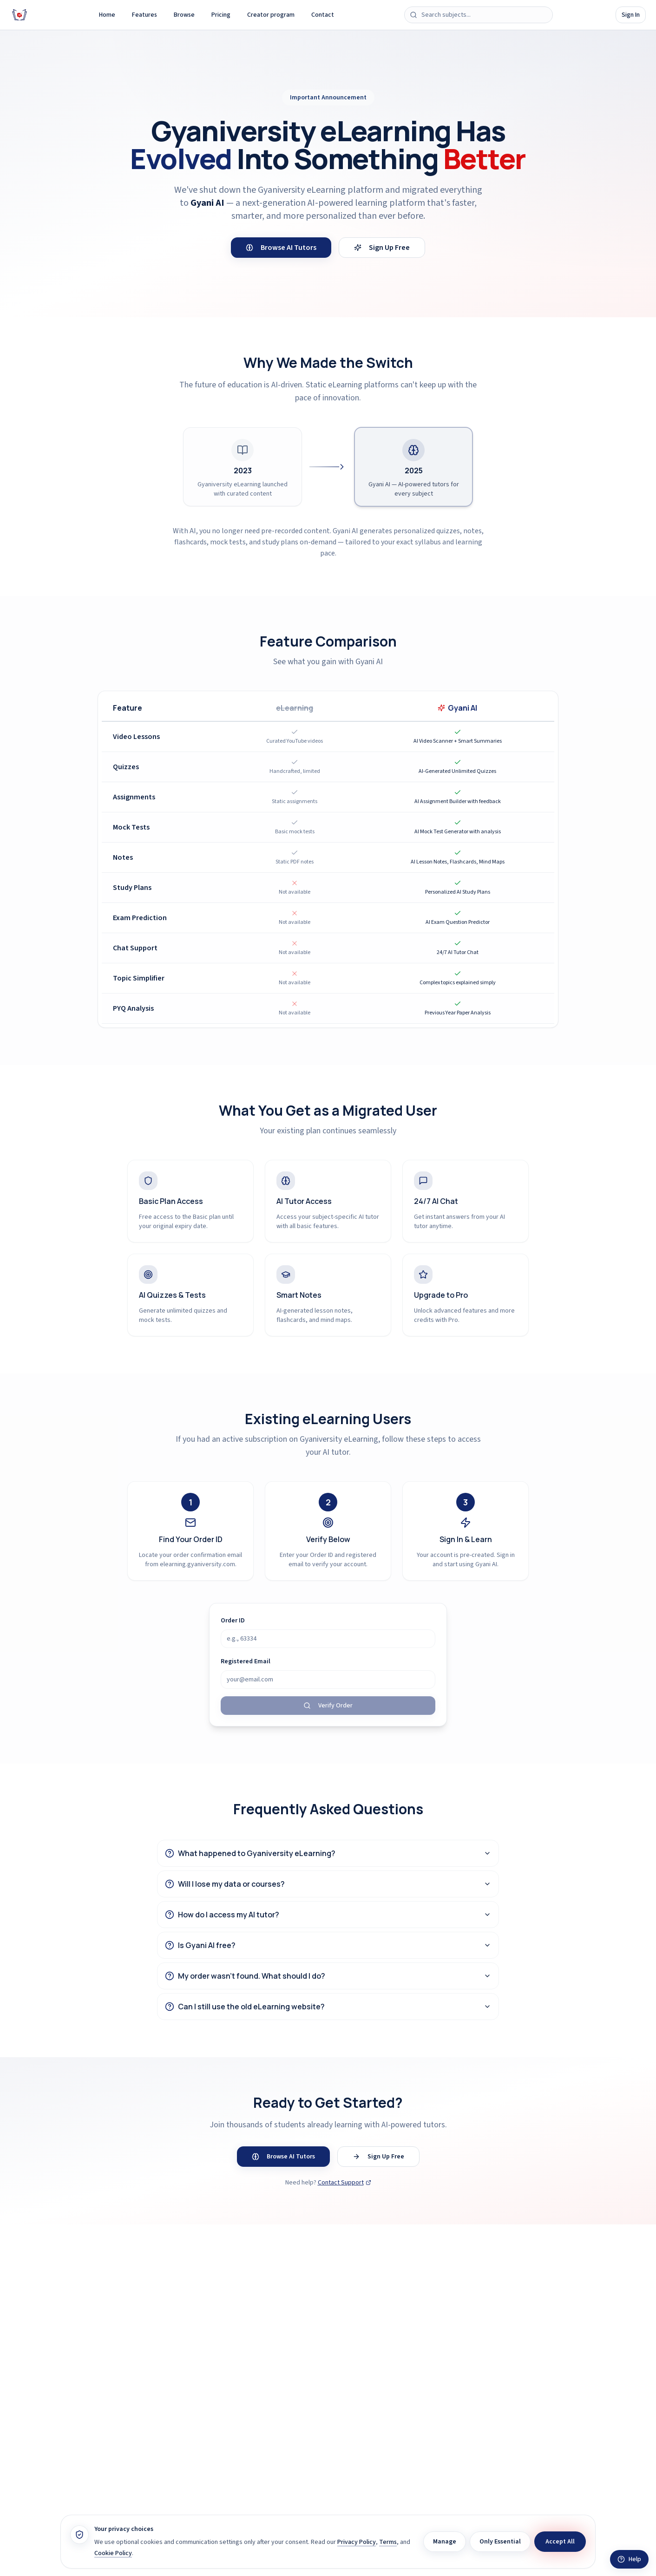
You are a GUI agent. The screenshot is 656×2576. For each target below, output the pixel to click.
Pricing (220, 15)
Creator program (271, 15)
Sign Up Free (382, 247)
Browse (184, 15)
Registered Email (245, 1661)
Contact (322, 15)
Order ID (233, 1620)
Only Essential (500, 2541)
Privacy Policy (356, 2542)
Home (107, 15)
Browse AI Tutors (281, 247)
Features (144, 15)
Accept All (560, 2541)
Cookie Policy (113, 2553)
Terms (388, 2542)
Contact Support (344, 2182)
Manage (444, 2541)
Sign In (631, 15)
